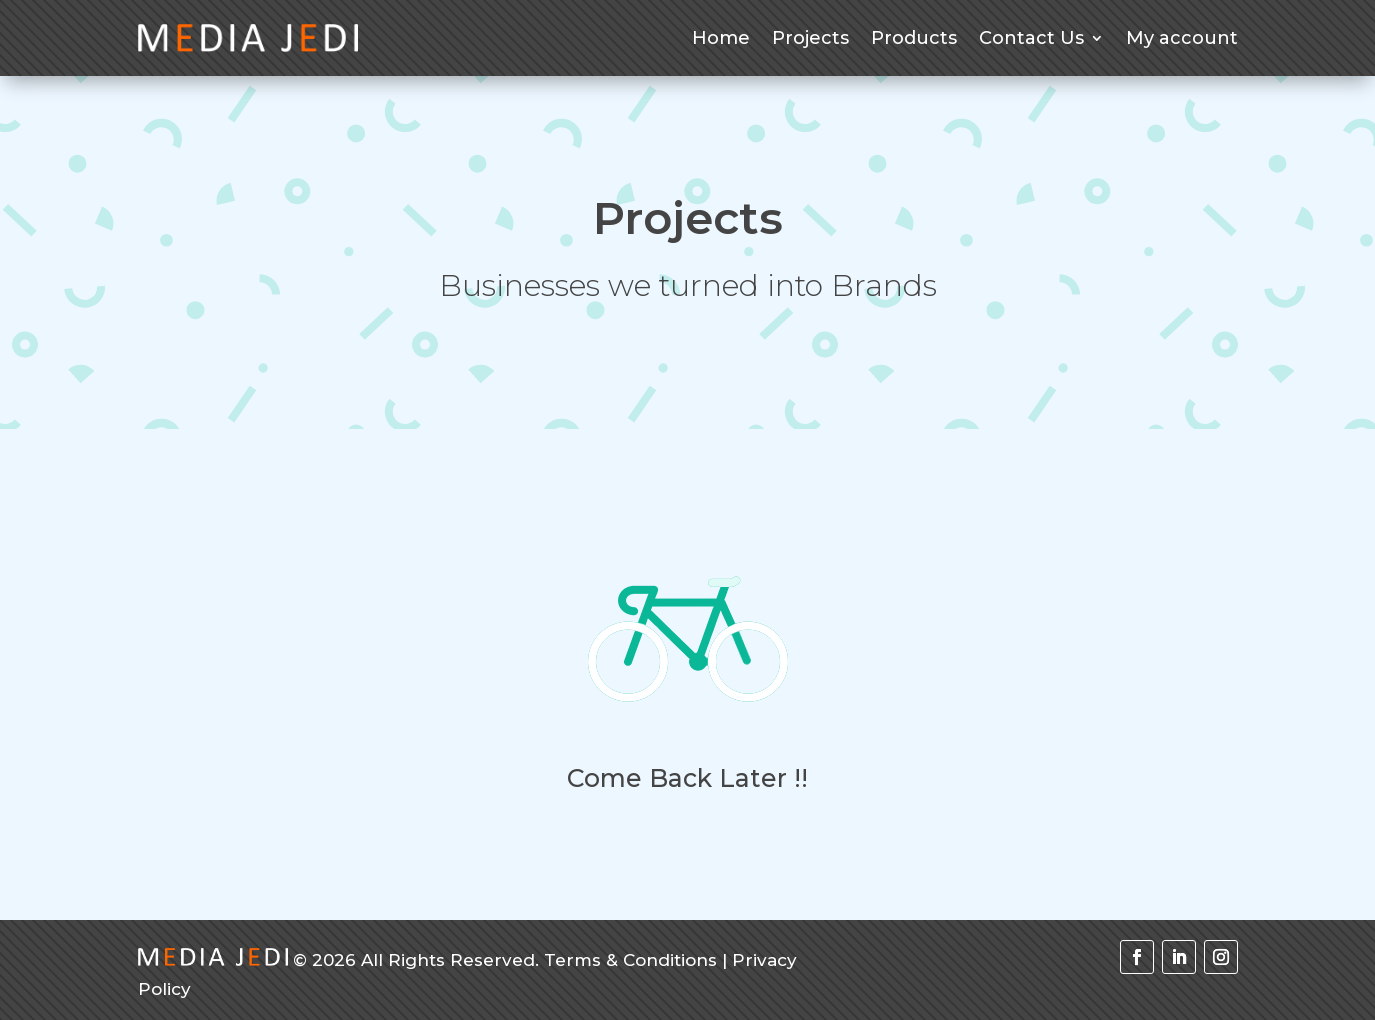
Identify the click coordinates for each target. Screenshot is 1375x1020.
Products (914, 38)
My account (1182, 38)
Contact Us (1031, 38)
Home (721, 38)
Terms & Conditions (630, 960)
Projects (810, 38)
